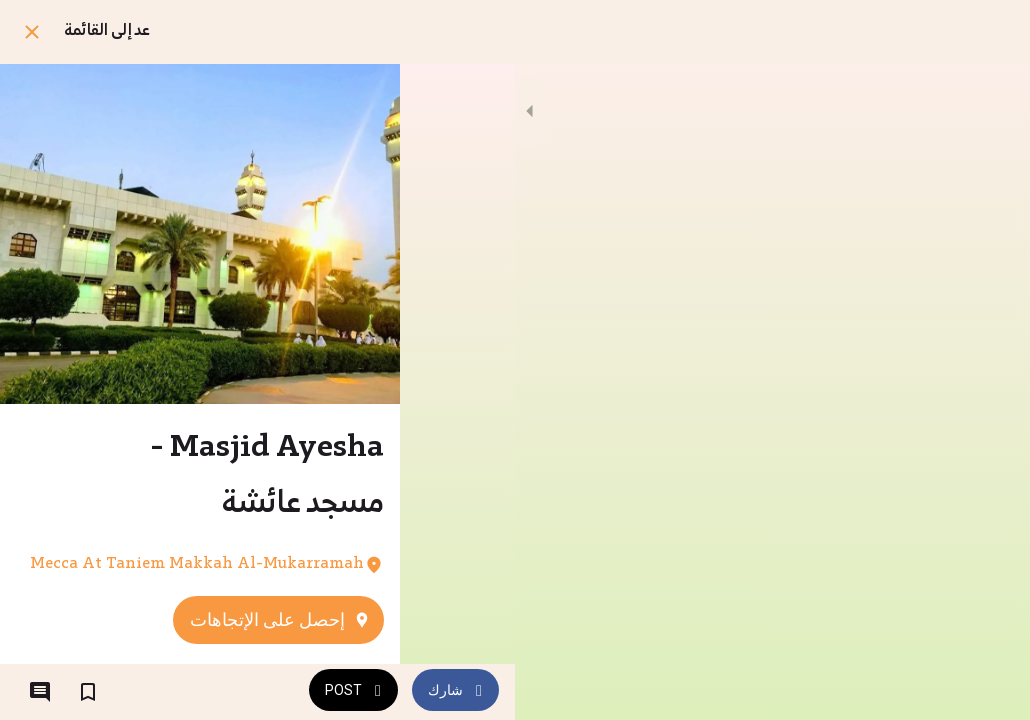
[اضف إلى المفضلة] (88, 692)
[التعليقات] (40, 692)
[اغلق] (32, 32)
